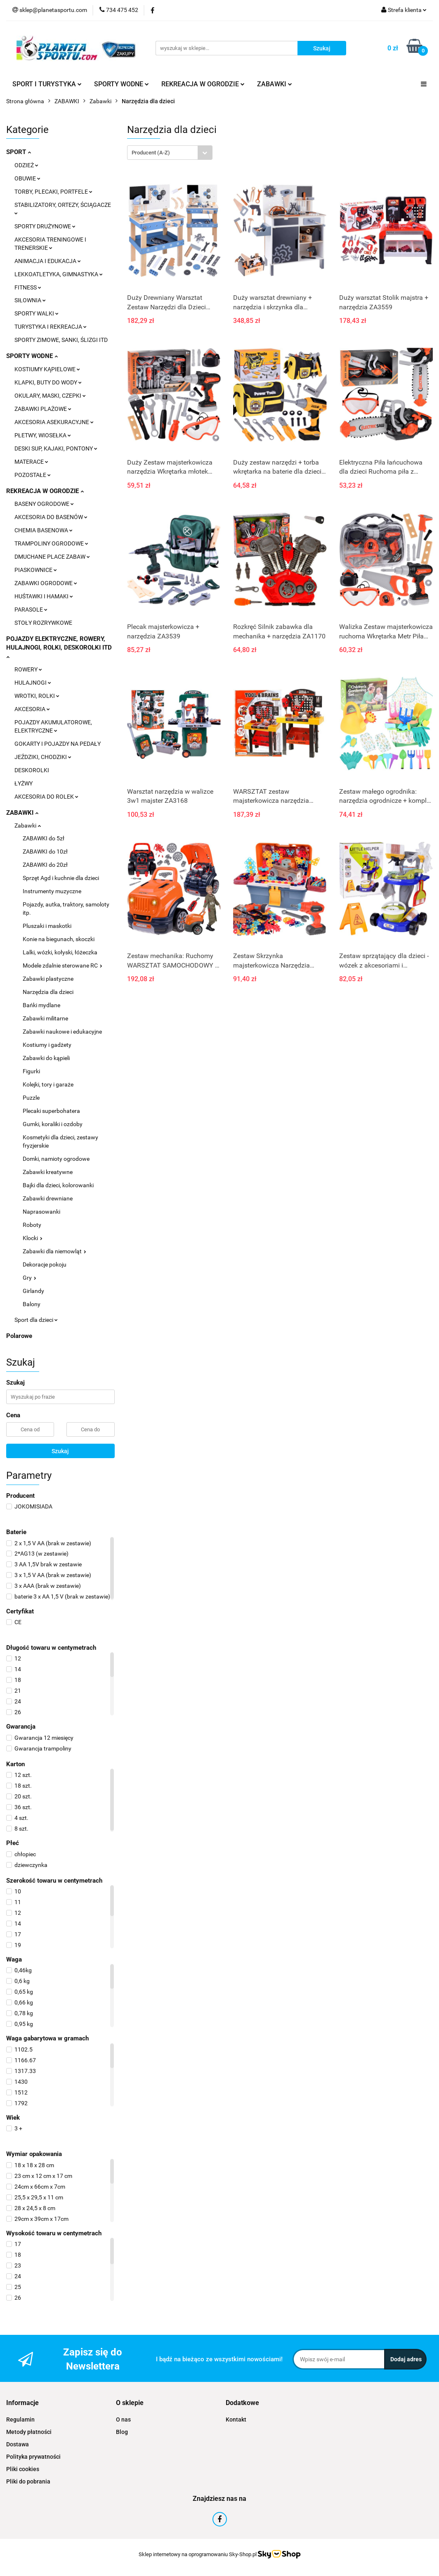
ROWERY (28, 669)
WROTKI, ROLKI (36, 696)
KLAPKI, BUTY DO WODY (48, 382)
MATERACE (31, 461)
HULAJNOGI (32, 682)
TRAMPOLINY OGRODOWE (51, 543)
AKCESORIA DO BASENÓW (50, 517)
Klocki (32, 1238)
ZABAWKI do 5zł (43, 838)
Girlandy (33, 1291)
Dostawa (17, 2444)
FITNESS (27, 287)
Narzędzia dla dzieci (48, 992)
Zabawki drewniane (48, 1198)
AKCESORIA (32, 709)
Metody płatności (29, 2432)
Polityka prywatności (33, 2456)
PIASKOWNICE (35, 570)
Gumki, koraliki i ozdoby (53, 1124)
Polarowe (19, 1336)
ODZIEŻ (26, 165)
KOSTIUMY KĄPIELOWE (47, 369)
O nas (123, 2419)
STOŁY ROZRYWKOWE (43, 622)
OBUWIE (27, 178)
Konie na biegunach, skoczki (58, 939)
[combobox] (169, 152)
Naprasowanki (41, 1211)
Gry (29, 1277)
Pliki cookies (22, 2469)
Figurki (31, 1071)
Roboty (32, 1225)
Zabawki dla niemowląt (54, 1251)
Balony (31, 1304)
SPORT (18, 152)
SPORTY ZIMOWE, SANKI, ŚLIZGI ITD (61, 340)
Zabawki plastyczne (48, 978)
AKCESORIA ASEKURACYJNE (54, 422)
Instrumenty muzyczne (52, 891)
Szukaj (60, 1451)
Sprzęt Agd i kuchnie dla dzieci (61, 878)
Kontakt (236, 2419)
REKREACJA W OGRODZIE (203, 84)
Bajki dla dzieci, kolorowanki (58, 1185)
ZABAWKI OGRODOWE (45, 583)
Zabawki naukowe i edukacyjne (62, 1031)
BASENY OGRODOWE (44, 503)
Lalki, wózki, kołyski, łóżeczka (60, 952)
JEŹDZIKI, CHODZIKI (42, 757)
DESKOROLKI (31, 770)
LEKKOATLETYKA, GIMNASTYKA (58, 274)
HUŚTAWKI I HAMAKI (43, 596)
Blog (122, 2432)
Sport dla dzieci (36, 1319)
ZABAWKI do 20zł (45, 864)
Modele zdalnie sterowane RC (62, 965)
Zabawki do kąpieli (46, 1058)
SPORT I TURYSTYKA (47, 84)
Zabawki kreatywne (48, 1172)
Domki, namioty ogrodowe (56, 1158)
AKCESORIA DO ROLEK (46, 796)
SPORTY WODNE (121, 84)
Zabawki (27, 825)
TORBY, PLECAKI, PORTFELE (53, 191)
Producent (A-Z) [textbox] (151, 152)
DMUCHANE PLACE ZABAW (52, 556)
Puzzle (31, 1097)
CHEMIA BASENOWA (43, 530)
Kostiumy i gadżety (47, 1044)
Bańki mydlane (41, 1005)
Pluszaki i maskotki (47, 926)
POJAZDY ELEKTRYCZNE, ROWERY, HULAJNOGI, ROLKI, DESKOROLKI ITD (59, 647)
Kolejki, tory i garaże (48, 1084)
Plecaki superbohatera (51, 1111)
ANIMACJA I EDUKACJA (47, 261)
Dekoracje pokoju (44, 1264)
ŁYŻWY (23, 783)
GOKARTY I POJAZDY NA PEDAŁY (57, 743)
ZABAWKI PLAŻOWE (42, 409)
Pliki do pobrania (28, 2481)
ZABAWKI (274, 84)
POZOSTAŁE (32, 475)
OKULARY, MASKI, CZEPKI (50, 395)
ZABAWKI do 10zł (45, 851)
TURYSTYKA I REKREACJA (50, 326)
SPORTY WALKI (36, 313)
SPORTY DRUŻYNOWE (45, 226)
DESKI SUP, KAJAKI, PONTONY (55, 448)
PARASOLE (30, 609)
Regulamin (20, 2419)
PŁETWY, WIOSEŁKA (42, 435)
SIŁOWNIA (30, 300)
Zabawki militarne (45, 1018)
